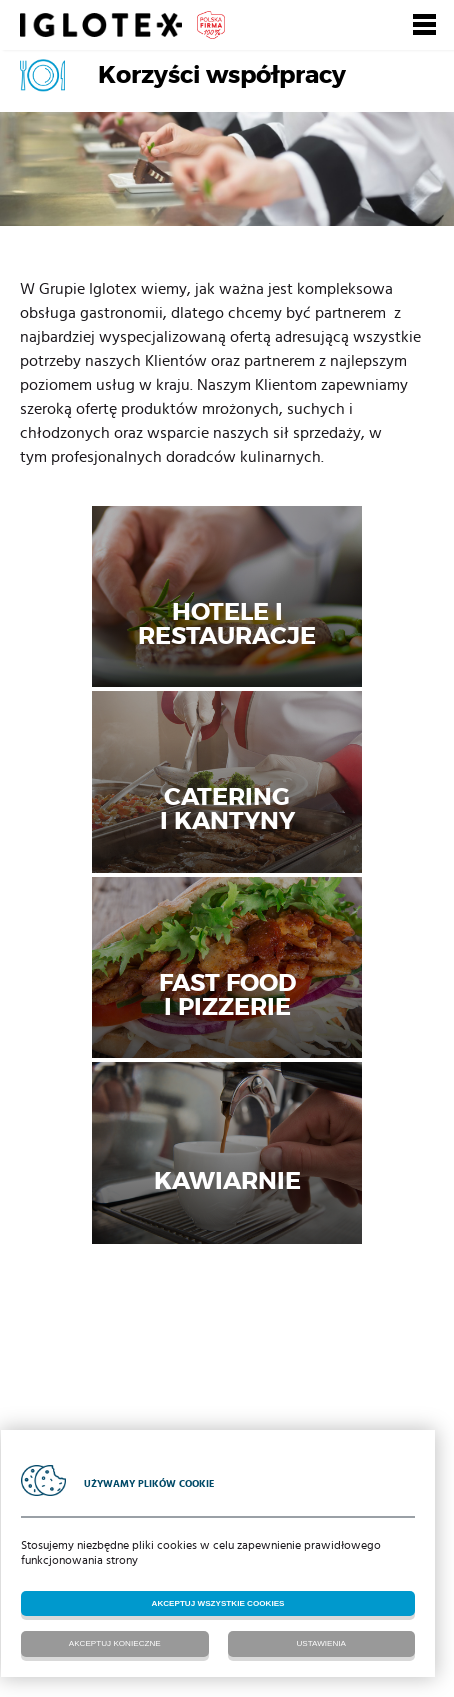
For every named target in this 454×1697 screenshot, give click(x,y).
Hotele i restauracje (227, 623)
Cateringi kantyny (227, 808)
